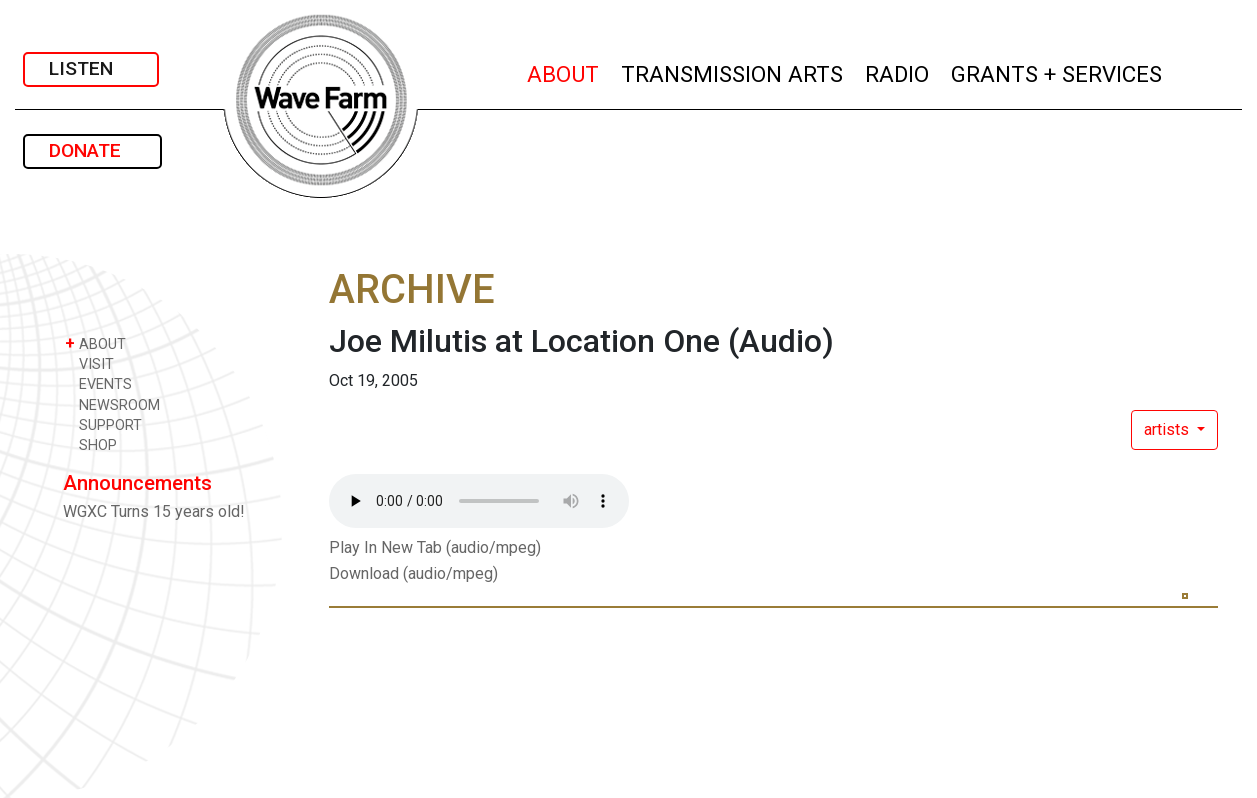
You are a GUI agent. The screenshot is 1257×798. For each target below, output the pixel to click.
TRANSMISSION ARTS (733, 71)
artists (1168, 429)
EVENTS (98, 383)
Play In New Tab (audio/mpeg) (435, 547)
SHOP (91, 444)
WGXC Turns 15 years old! (154, 511)
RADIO (898, 71)
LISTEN (91, 68)
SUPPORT (103, 424)
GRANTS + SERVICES (1057, 71)
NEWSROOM (112, 404)
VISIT (89, 363)
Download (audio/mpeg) (413, 573)
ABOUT (564, 71)
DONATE (92, 150)
